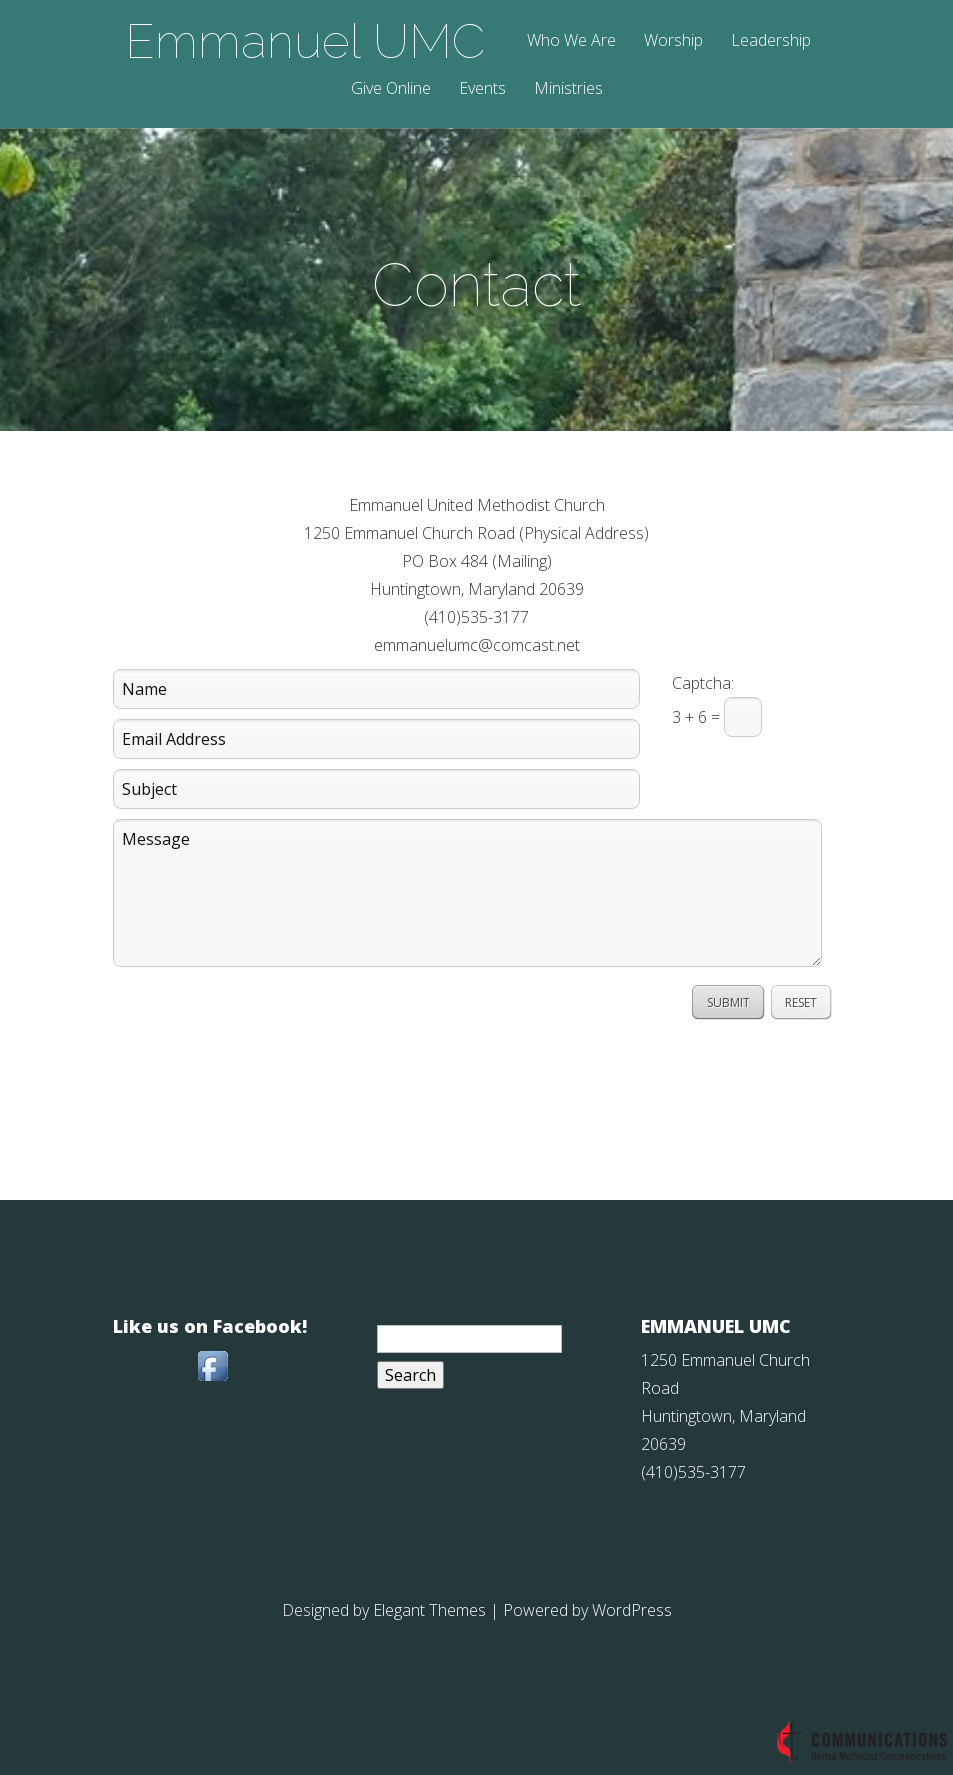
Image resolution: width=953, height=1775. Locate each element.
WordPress (632, 1610)
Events (482, 89)
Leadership (771, 41)
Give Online (391, 89)
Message (468, 893)
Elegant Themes (429, 1610)
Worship (673, 41)
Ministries (568, 89)
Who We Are (571, 41)
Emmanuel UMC (305, 41)
